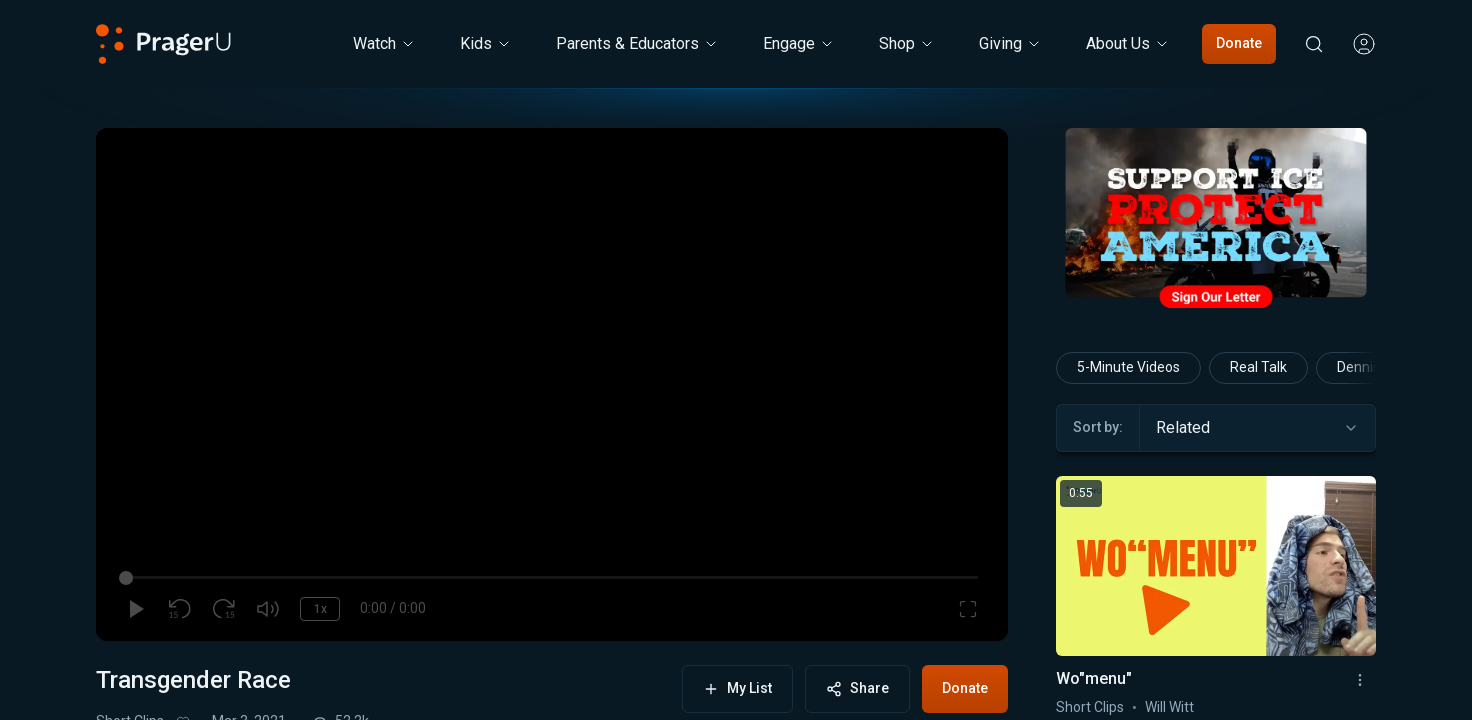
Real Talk (1258, 367)
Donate (1239, 43)
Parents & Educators (637, 43)
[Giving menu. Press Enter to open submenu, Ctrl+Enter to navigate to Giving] (1010, 44)
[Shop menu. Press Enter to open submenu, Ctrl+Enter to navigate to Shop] (907, 44)
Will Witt (1169, 707)
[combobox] (1257, 428)
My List (737, 688)
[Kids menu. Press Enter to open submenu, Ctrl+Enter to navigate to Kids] (486, 44)
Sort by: (1098, 427)
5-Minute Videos (1128, 367)
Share (857, 688)
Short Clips (1090, 707)
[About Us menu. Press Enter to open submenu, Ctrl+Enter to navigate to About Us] (1128, 44)
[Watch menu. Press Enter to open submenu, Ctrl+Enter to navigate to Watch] (384, 44)
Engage (799, 43)
